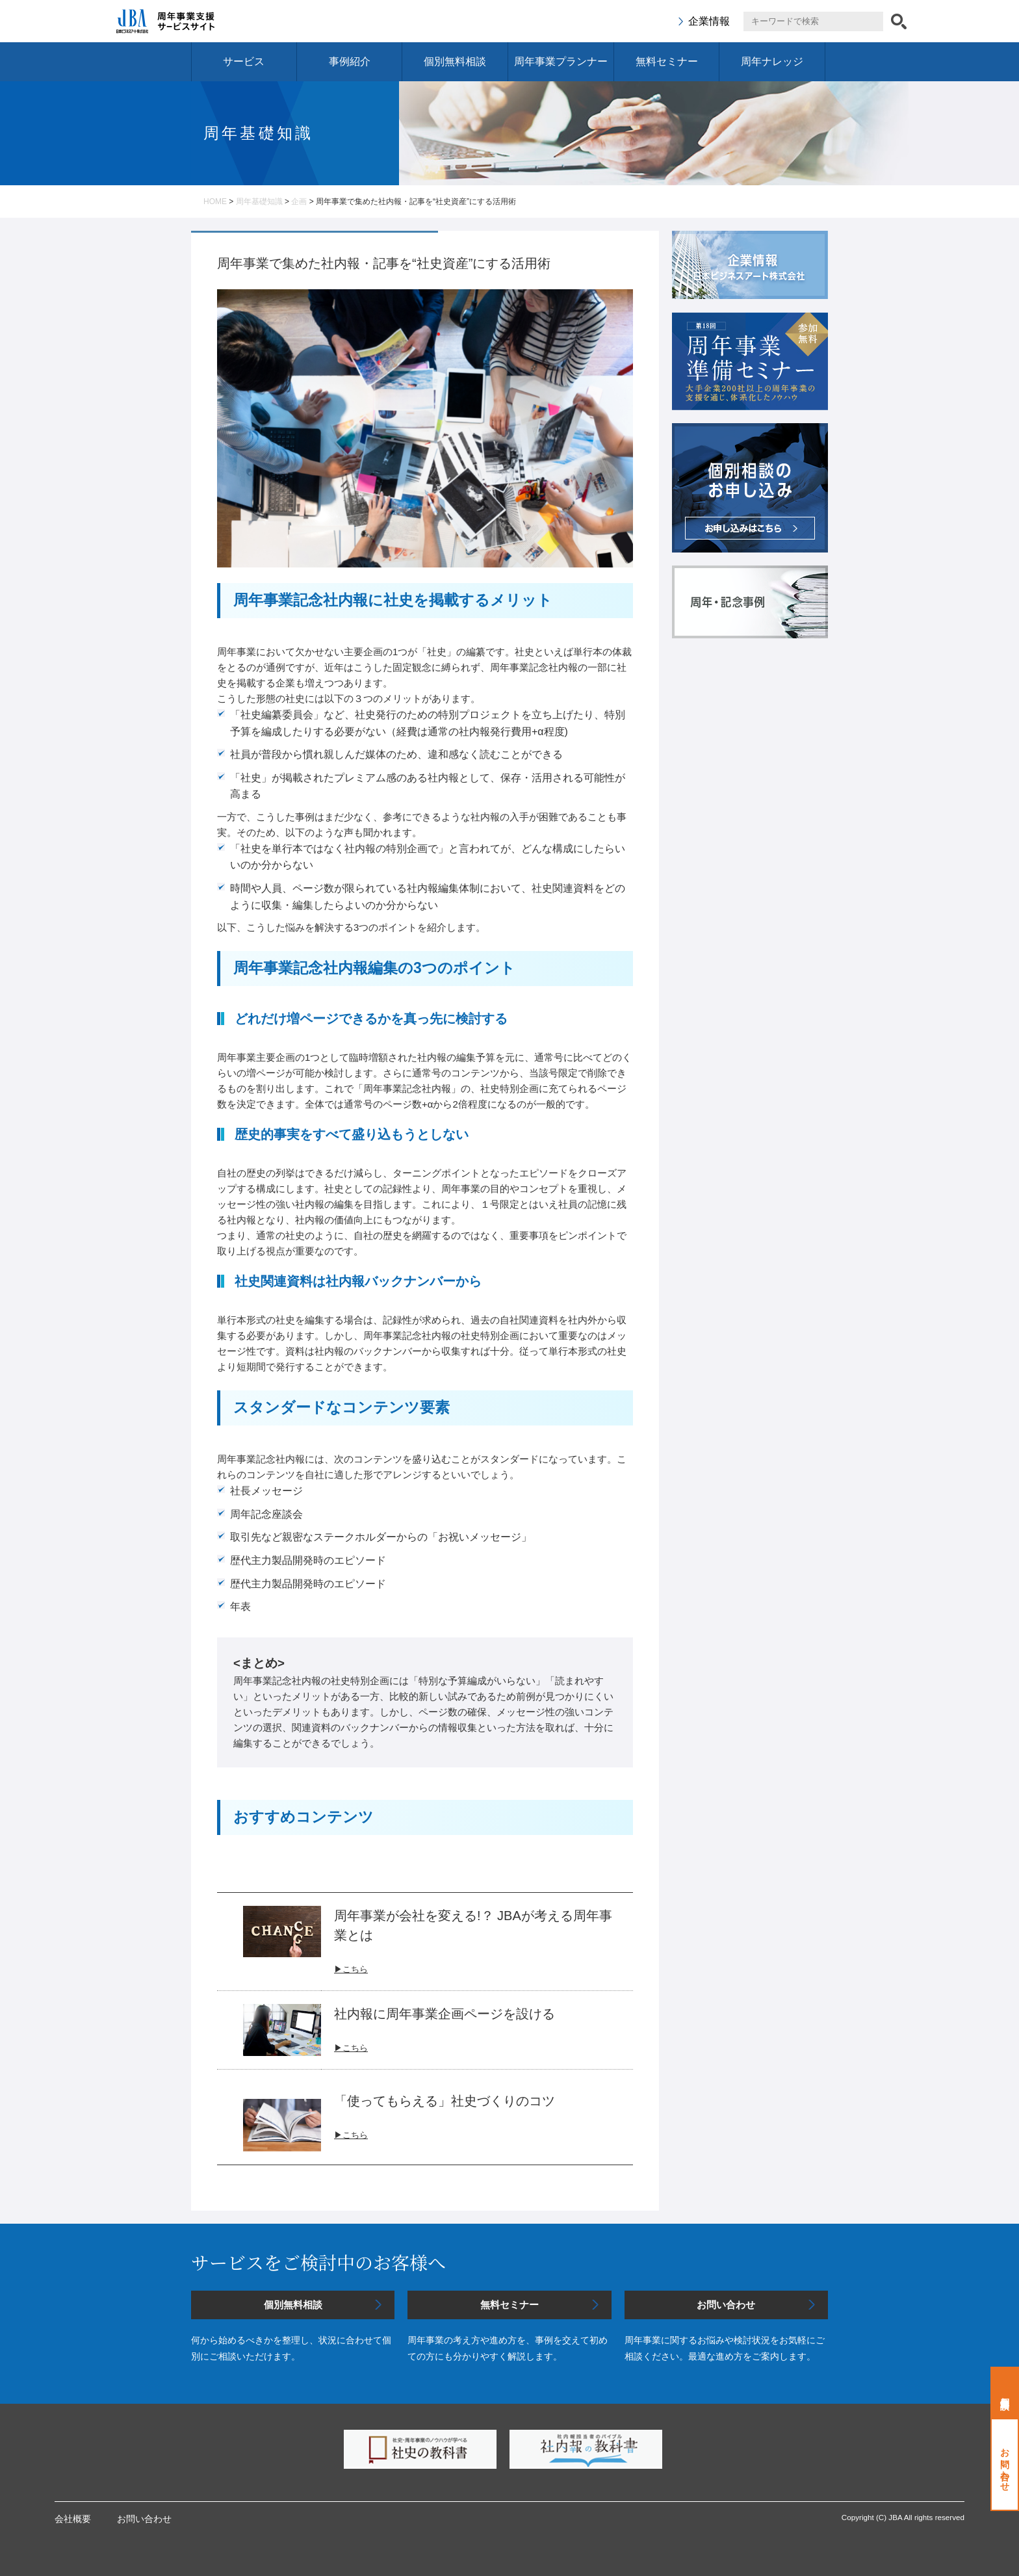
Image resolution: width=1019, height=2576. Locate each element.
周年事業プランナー (561, 61)
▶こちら (351, 2048)
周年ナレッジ (772, 61)
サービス (243, 61)
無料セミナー (667, 61)
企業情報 (709, 21)
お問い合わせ (1005, 2464)
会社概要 (73, 2519)
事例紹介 (349, 61)
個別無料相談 (455, 61)
